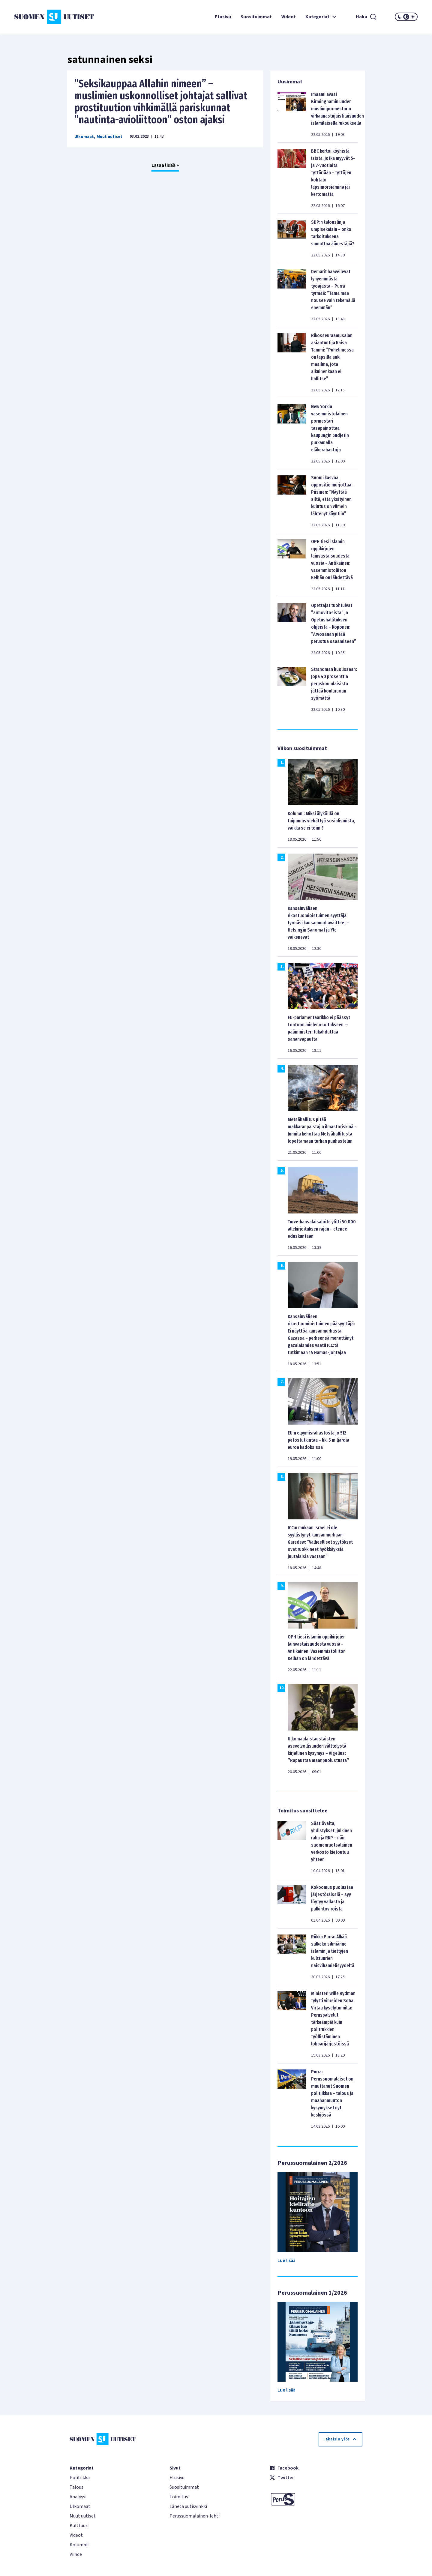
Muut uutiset (109, 137)
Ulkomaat (84, 137)
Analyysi (78, 2497)
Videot (288, 16)
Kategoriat (321, 16)
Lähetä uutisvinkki (188, 2506)
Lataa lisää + (165, 165)
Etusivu (223, 16)
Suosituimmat (256, 16)
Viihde (76, 2554)
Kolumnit (79, 2545)
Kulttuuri (79, 2525)
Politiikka (80, 2477)
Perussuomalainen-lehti (195, 2516)
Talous (76, 2487)
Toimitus (179, 2497)
